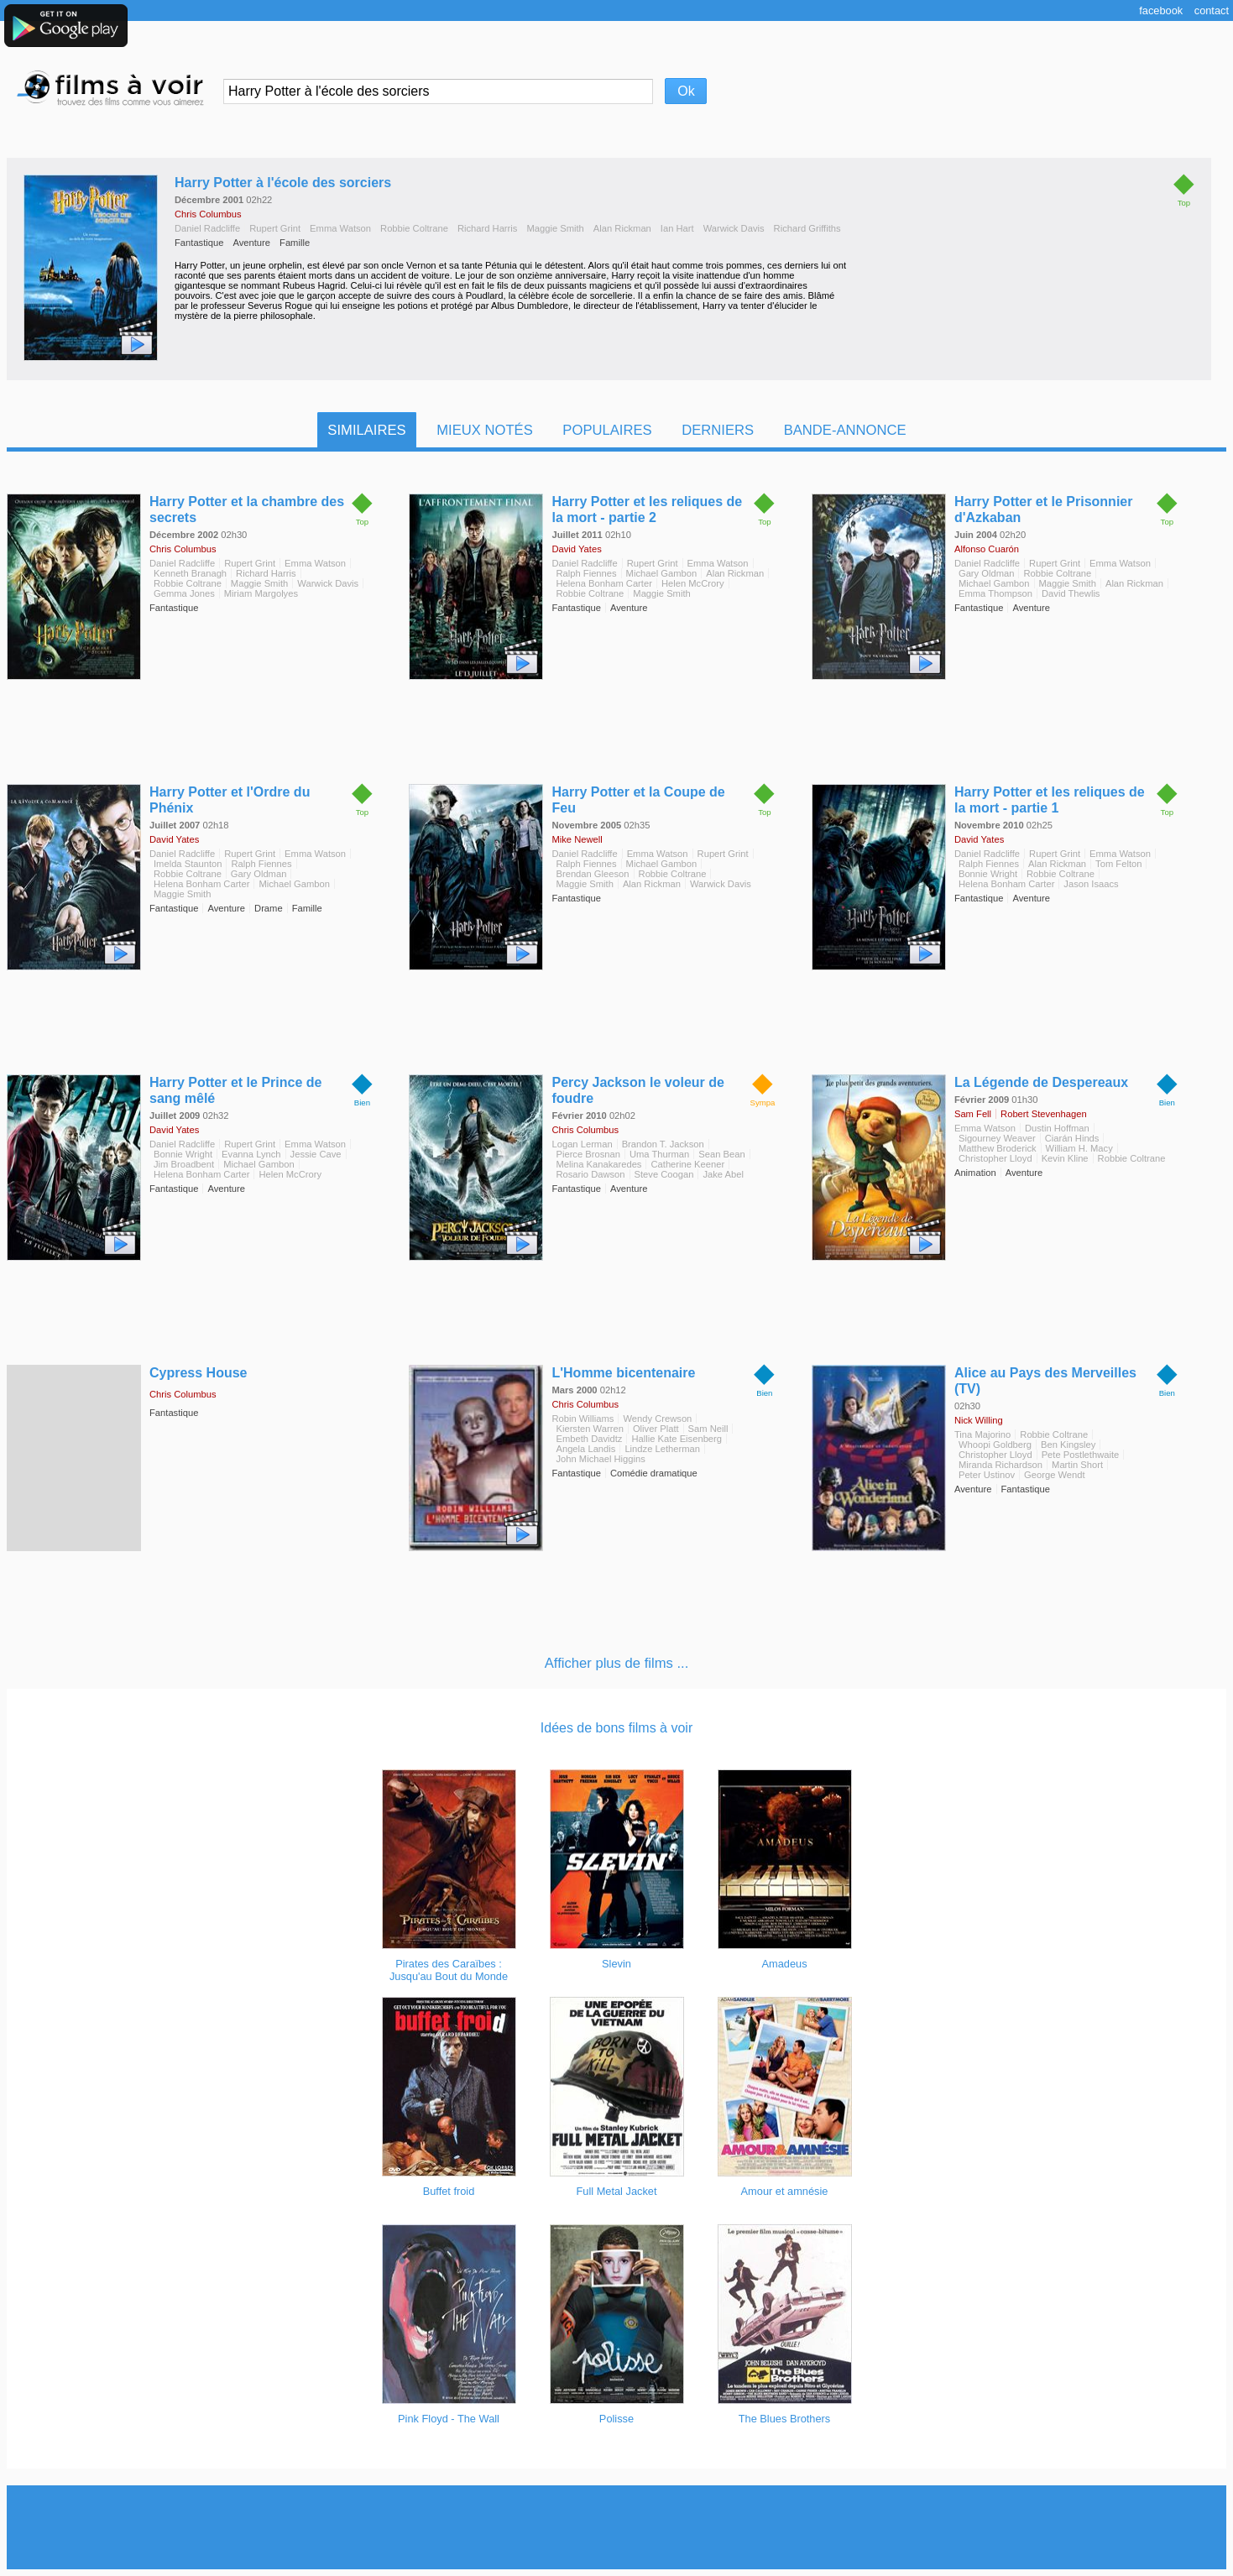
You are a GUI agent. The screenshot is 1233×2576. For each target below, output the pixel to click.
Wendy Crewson (657, 1418)
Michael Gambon (661, 573)
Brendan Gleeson (592, 874)
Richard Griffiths (807, 228)
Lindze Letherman (662, 1449)
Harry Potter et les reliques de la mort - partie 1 (1049, 800)
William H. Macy (1079, 1148)
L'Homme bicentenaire (623, 1373)
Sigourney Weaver (997, 1138)
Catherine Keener (687, 1164)
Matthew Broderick (998, 1148)
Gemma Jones (184, 593)
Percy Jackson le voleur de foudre (637, 1090)
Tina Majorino (982, 1434)
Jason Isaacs (1090, 884)
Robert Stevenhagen (1044, 1114)
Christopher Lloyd (995, 1158)
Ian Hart (677, 228)
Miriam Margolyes (261, 593)
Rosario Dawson (590, 1174)
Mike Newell (576, 839)
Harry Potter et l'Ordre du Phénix (229, 800)
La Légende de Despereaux (1041, 1082)
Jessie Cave (316, 1154)
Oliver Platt (656, 1429)
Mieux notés (484, 430)
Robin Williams (582, 1418)
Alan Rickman (622, 228)
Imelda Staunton (188, 864)
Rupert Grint (274, 228)
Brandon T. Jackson (663, 1144)
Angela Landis (585, 1449)
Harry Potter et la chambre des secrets (246, 509)
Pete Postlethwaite (1081, 1455)
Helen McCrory (692, 583)
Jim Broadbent (184, 1164)
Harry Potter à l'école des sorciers (283, 182)
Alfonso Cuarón (986, 549)
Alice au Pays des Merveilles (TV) (1045, 1381)
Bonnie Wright (988, 874)
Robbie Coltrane (414, 228)
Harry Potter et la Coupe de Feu (637, 800)
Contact (1211, 10)
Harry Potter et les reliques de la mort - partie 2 (646, 509)
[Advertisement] (616, 2527)
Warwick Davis (734, 228)
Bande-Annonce (845, 430)
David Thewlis (1071, 593)
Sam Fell (972, 1114)
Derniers (718, 430)
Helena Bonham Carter (603, 583)
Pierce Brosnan (588, 1154)
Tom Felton (1118, 864)
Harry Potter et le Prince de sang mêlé (235, 1090)
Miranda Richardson (1000, 1465)
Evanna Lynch (251, 1154)
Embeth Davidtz (589, 1439)
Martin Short (1077, 1465)
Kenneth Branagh (190, 573)
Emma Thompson (995, 593)
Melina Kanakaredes (598, 1164)
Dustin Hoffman (1057, 1128)
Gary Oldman (987, 573)
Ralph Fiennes (586, 573)
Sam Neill (708, 1429)
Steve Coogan (664, 1174)
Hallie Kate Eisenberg (676, 1439)
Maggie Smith (554, 228)
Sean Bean (721, 1154)
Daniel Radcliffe (207, 228)
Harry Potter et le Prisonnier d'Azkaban (1043, 509)
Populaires (606, 430)
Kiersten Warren (589, 1429)
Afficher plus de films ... (617, 1663)
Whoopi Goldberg (995, 1445)
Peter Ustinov (987, 1475)
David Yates (576, 549)
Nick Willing (978, 1420)
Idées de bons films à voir (616, 1728)
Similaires (366, 430)
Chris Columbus (208, 214)
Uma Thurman (659, 1154)
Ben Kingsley (1068, 1445)
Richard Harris (487, 228)
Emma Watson (340, 228)
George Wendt (1054, 1475)
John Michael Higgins (600, 1459)
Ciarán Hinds (1072, 1138)
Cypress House (198, 1373)
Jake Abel (723, 1174)
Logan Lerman (581, 1144)
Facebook (1161, 10)
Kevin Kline (1065, 1158)
